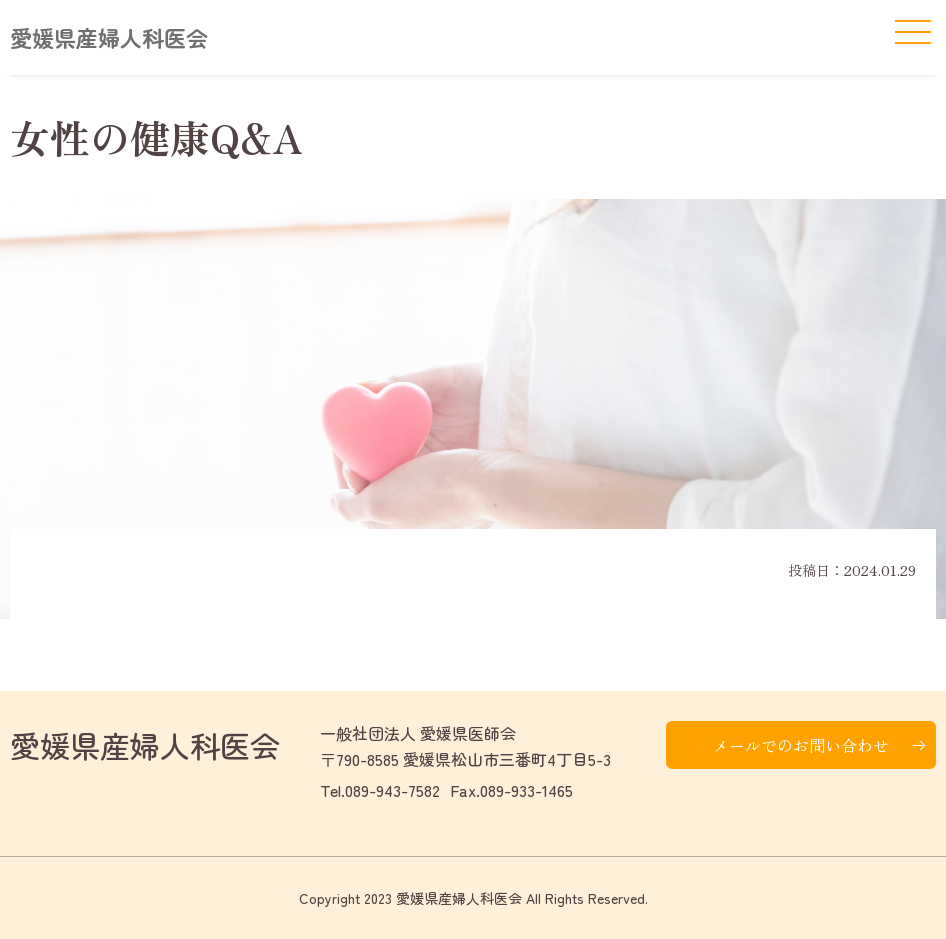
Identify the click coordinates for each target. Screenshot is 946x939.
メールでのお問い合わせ (801, 745)
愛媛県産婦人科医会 (109, 37)
